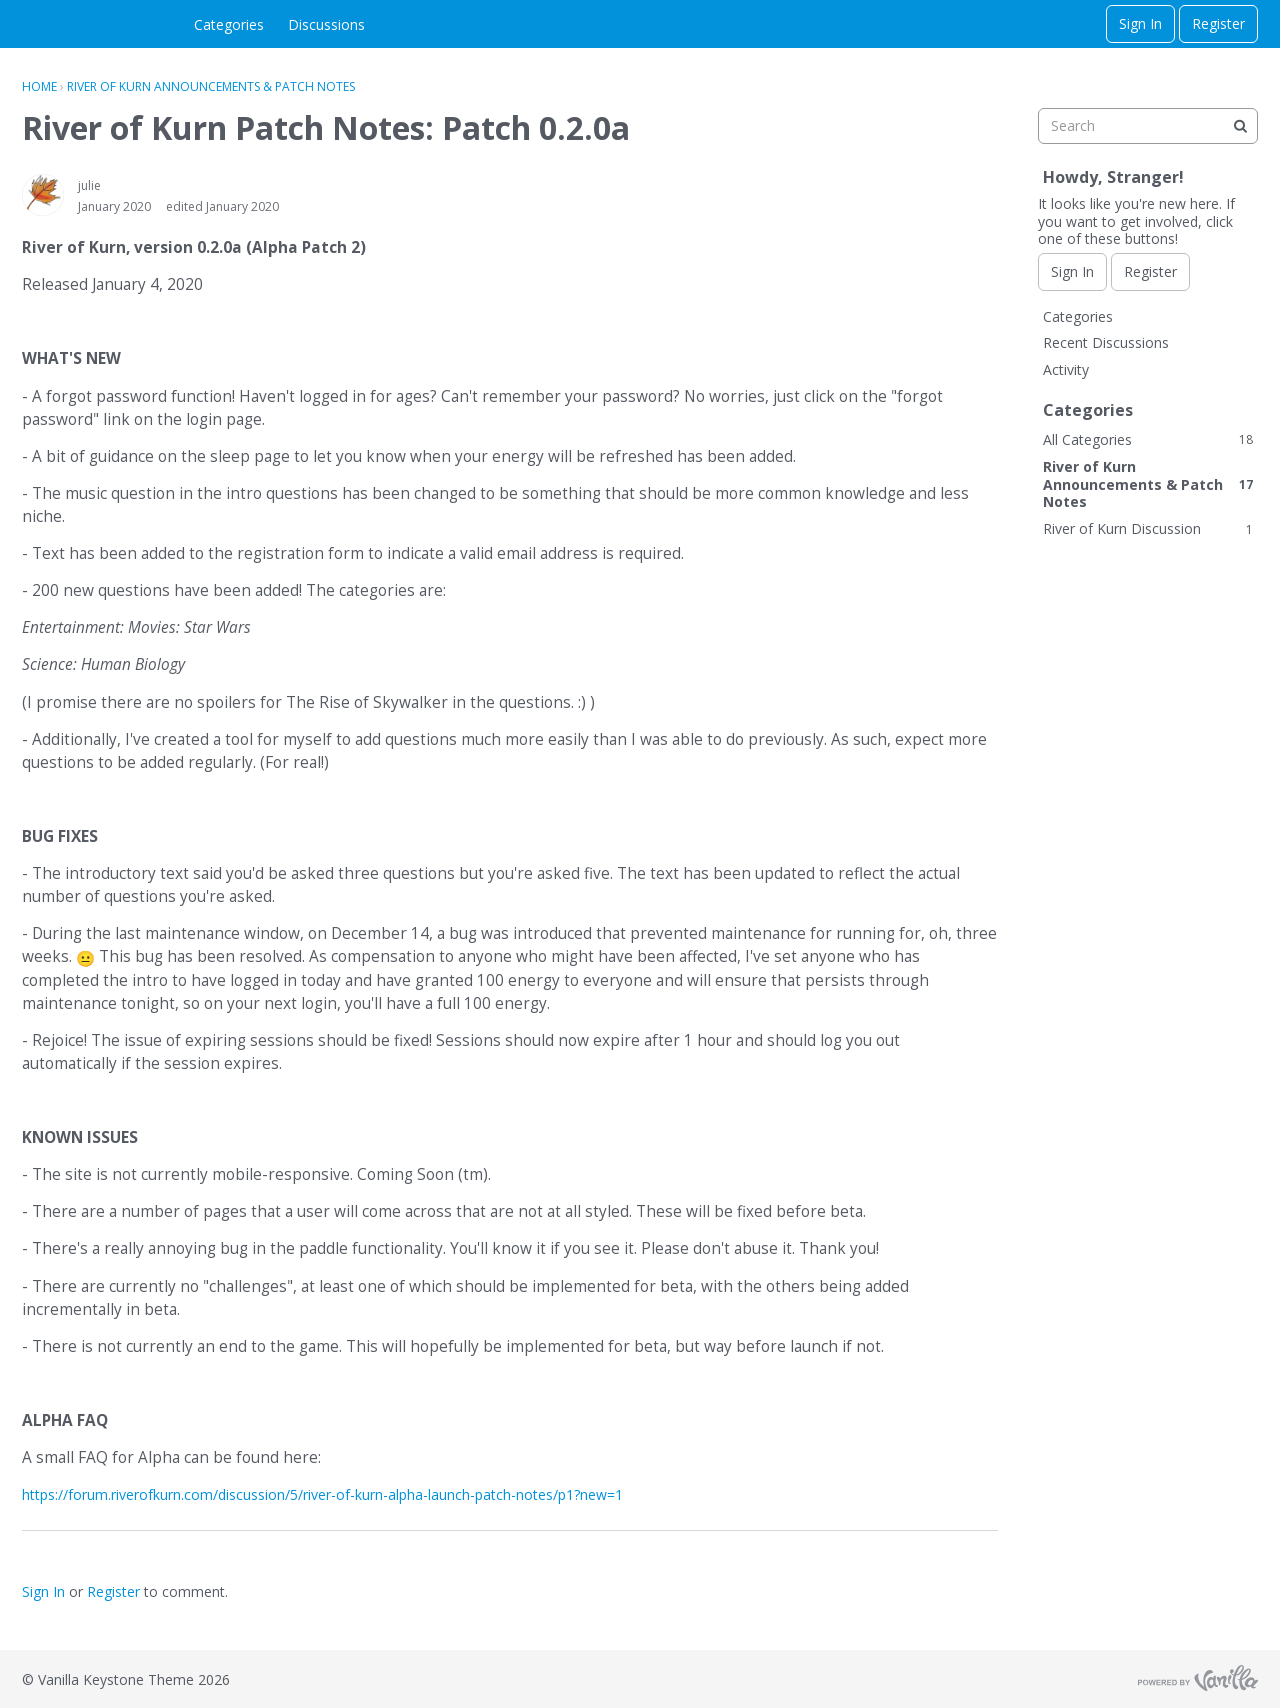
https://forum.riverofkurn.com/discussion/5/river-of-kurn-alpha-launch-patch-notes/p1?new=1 (322, 1494)
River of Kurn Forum (87, 24)
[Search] (1240, 126)
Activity (1066, 369)
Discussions (326, 24)
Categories (229, 24)
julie (89, 185)
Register (1218, 23)
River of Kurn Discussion (1148, 528)
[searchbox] (1148, 126)
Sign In (1140, 23)
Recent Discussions (1106, 342)
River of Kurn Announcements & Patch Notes (1148, 484)
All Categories (1148, 439)
